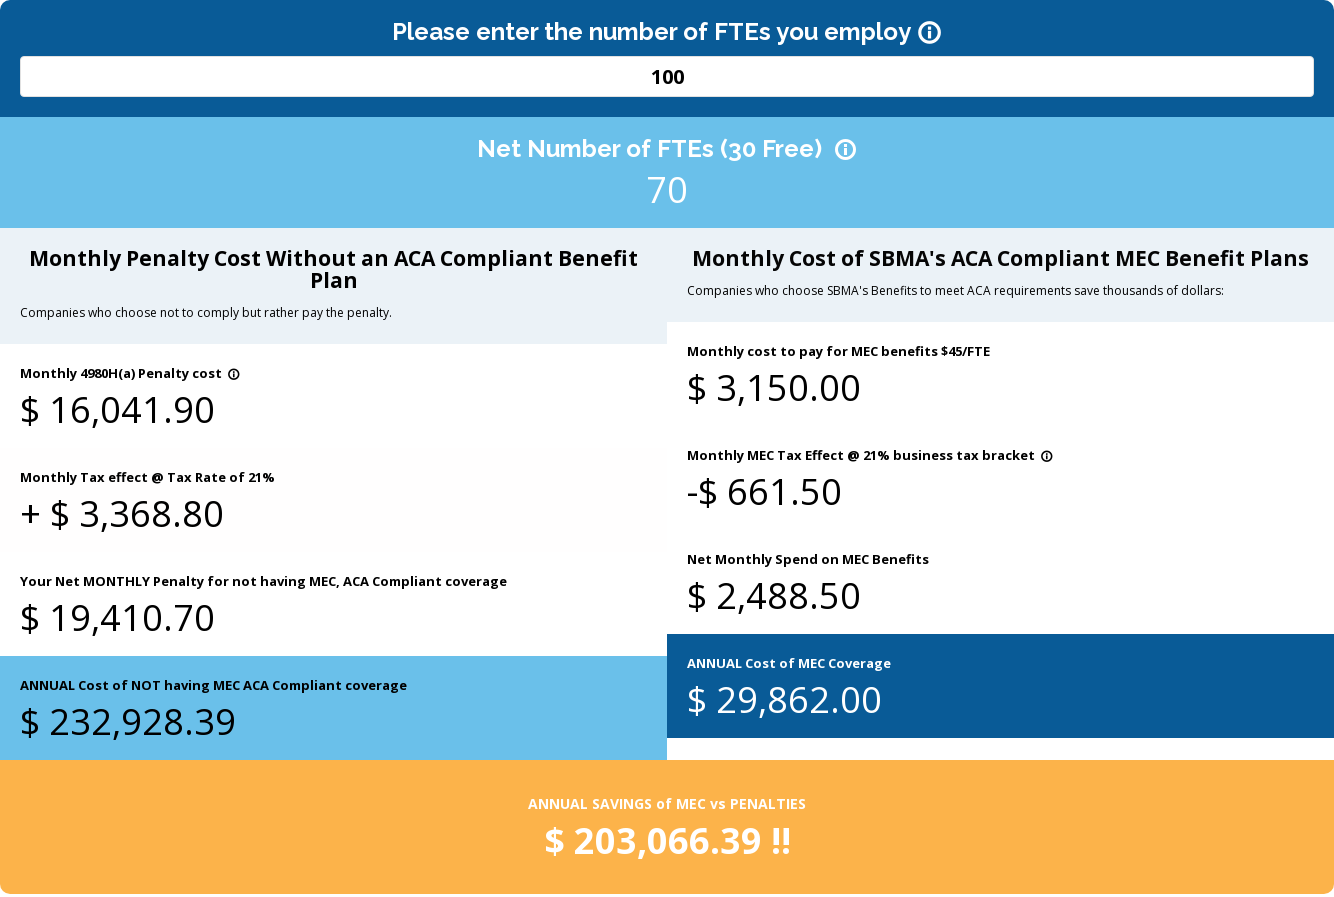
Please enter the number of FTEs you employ (667, 31)
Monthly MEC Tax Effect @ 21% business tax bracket (870, 455)
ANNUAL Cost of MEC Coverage (789, 663)
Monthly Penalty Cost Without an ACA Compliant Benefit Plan (333, 269)
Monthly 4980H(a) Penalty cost (130, 373)
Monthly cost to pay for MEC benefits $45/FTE (838, 351)
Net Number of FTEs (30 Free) (667, 148)
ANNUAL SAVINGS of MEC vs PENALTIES (667, 803)
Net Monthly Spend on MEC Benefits (808, 559)
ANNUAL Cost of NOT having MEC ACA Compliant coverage (213, 685)
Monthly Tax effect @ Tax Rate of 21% (147, 477)
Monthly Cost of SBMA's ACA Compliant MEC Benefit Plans (1000, 258)
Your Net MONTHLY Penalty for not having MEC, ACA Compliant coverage (263, 581)
